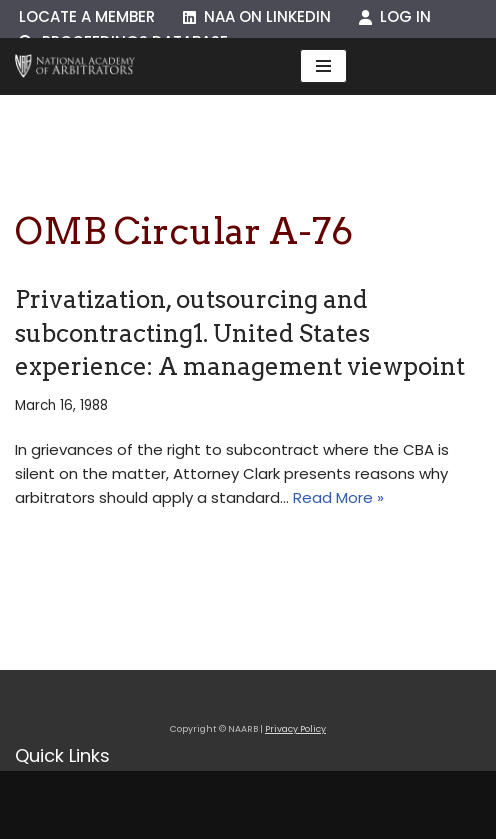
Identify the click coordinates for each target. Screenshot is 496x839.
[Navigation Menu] (323, 66)
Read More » (338, 497)
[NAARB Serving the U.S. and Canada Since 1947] (75, 66)
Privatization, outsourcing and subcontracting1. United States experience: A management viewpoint (240, 333)
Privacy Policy (295, 729)
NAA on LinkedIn (257, 16)
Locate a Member (87, 16)
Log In (395, 16)
